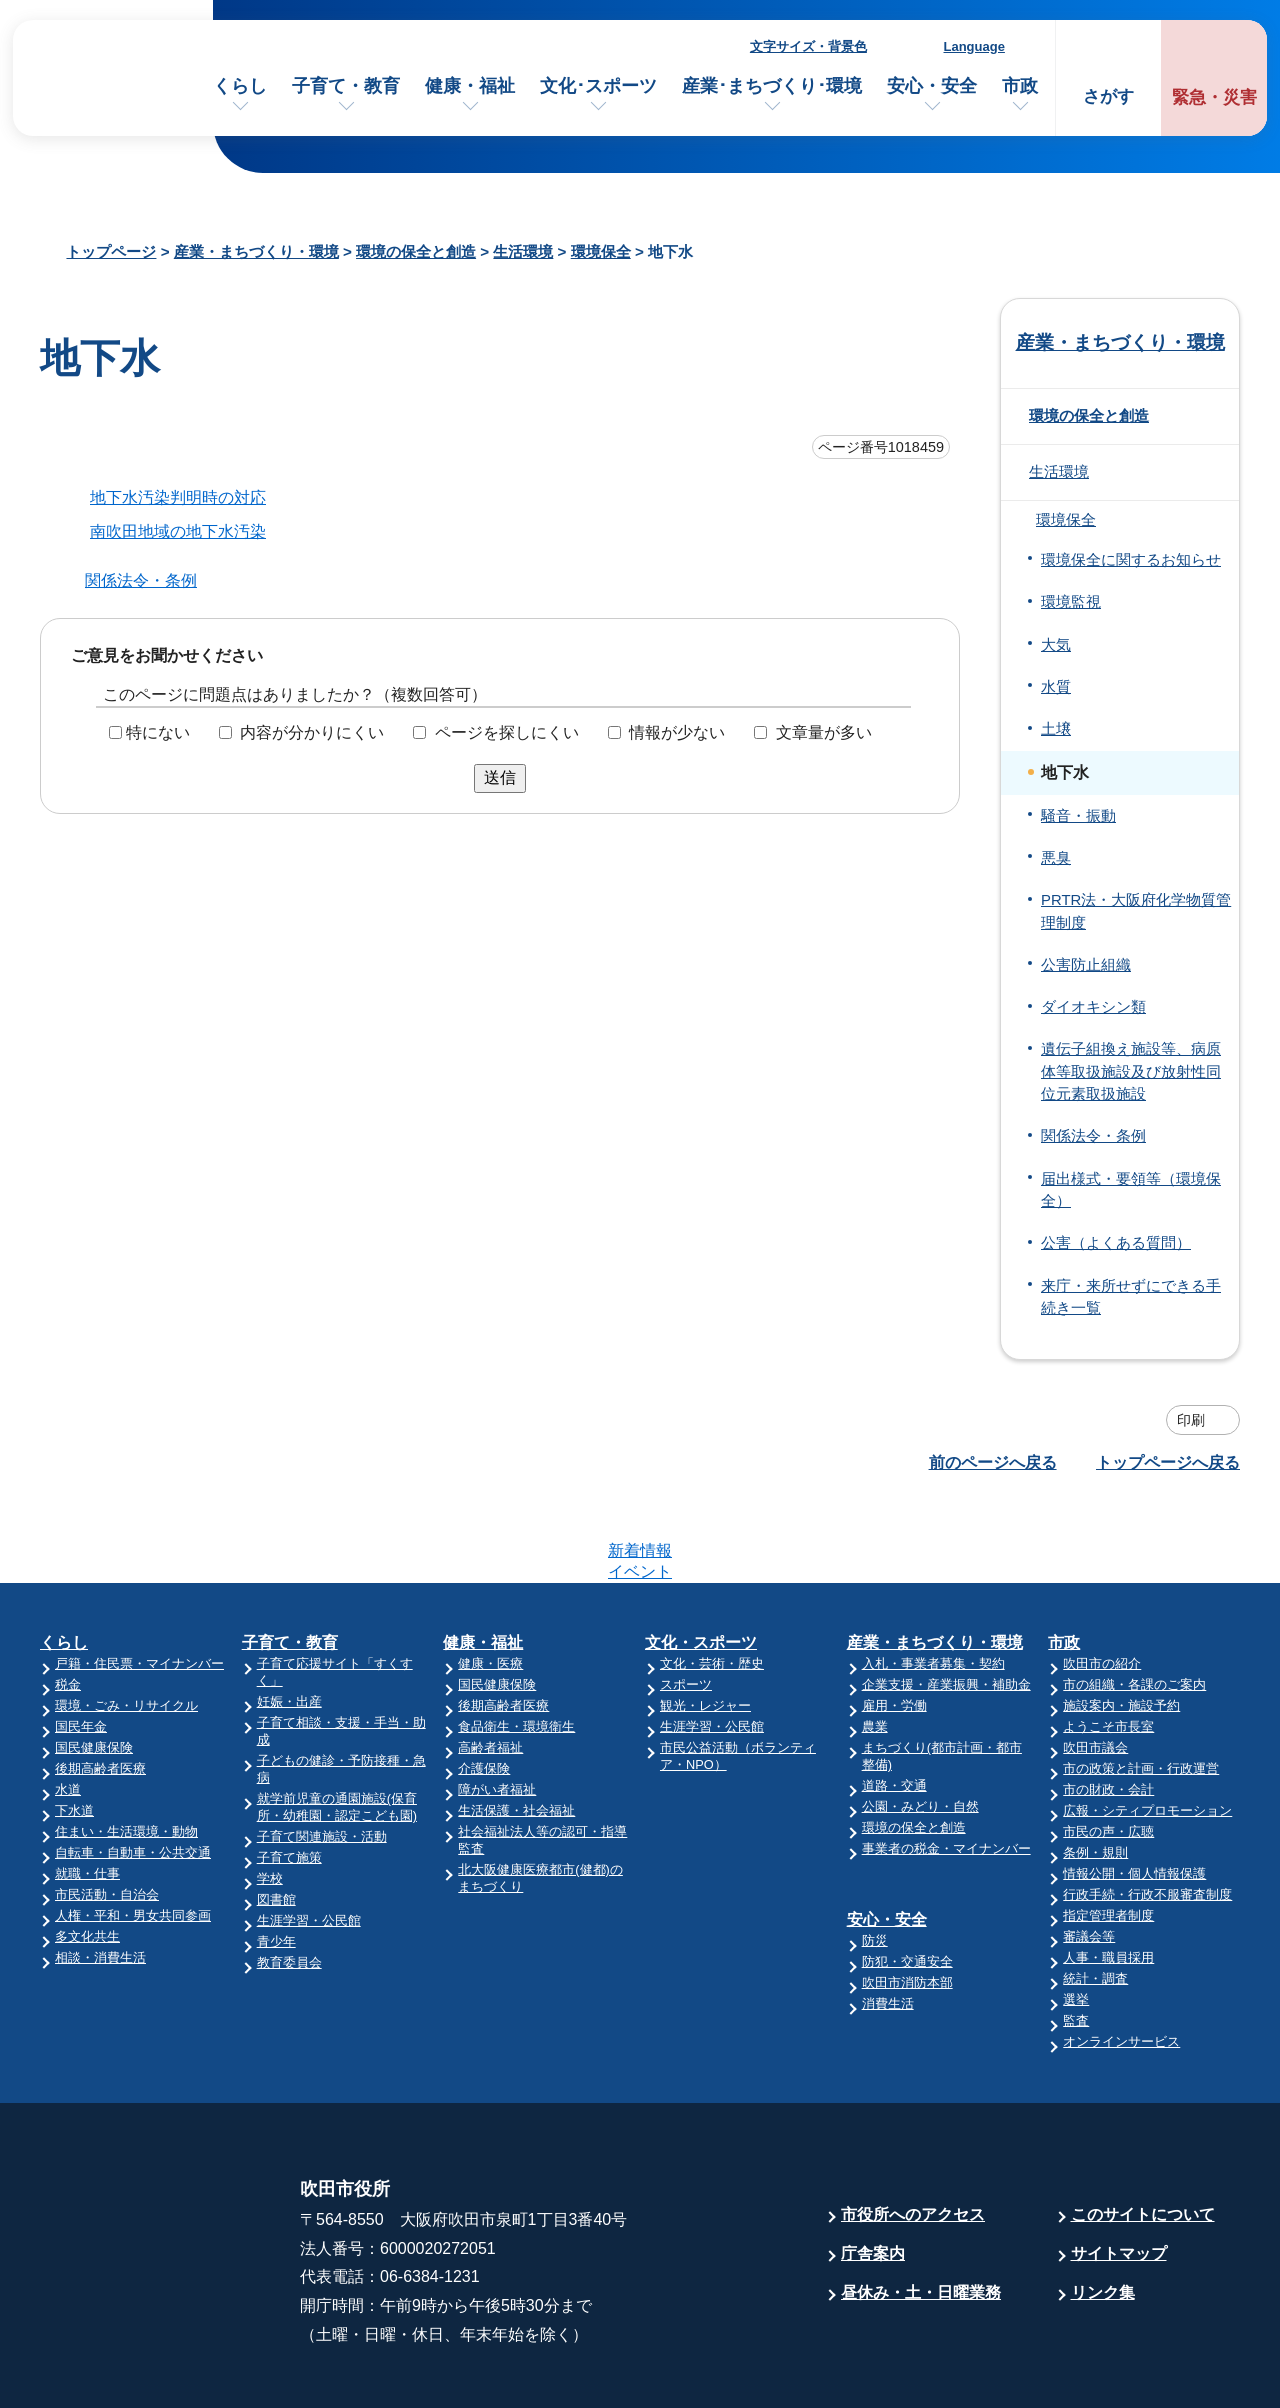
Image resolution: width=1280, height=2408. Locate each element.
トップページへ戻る (1168, 1462)
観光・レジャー (705, 1627)
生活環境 (523, 251)
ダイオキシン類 (1093, 1007)
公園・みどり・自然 (920, 1728)
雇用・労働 (894, 1627)
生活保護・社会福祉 (516, 1732)
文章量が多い (824, 732)
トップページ (111, 251)
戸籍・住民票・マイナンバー (139, 1585)
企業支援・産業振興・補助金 (946, 1606)
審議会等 (1089, 1858)
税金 (68, 1606)
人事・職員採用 (1108, 1879)
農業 (875, 1648)
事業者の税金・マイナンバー (946, 1770)
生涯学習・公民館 (309, 1842)
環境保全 (601, 251)
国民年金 (81, 1648)
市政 (1020, 86)
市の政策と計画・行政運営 (1141, 1690)
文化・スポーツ (701, 1564)
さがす (1108, 96)
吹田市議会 (1095, 1669)
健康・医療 (490, 1585)
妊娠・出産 (289, 1623)
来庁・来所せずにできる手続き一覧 (1131, 1297)
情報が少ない (677, 732)
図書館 (276, 1821)
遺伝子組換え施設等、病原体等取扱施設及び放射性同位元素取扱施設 (1131, 1071)
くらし (240, 86)
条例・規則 (1095, 1774)
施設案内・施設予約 (1121, 1627)
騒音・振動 (1078, 816)
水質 (1056, 687)
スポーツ (686, 1606)
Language (974, 46)
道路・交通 (894, 1707)
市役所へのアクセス (913, 2136)
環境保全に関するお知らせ (1131, 560)
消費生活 (888, 1925)
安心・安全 (932, 86)
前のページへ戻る (993, 1462)
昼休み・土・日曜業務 (921, 2214)
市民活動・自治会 (107, 1816)
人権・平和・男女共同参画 (133, 1837)
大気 (1056, 645)
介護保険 (484, 1690)
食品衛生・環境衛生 (516, 1648)
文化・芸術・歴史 (712, 1585)
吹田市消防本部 (907, 1904)
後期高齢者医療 (100, 1690)
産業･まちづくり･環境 (772, 86)
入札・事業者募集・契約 (933, 1585)
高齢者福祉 (490, 1669)
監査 (1076, 1942)
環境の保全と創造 (416, 251)
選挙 (1076, 1921)
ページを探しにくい (507, 732)
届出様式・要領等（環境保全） (1131, 1190)
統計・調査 (1095, 1900)
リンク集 (1103, 2214)
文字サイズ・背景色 (808, 46)
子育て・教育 (346, 86)
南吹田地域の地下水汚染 (178, 531)
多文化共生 (87, 1858)
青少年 (276, 1863)
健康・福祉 (470, 86)
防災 (875, 1862)
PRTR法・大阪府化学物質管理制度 (1136, 911)
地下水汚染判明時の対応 (178, 497)
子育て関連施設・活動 (322, 1758)
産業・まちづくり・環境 (256, 251)
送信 (500, 777)
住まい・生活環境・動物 (126, 1753)
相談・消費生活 (100, 1879)
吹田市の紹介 (1102, 1585)
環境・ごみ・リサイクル (126, 1627)
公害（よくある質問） (1116, 1243)
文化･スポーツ (598, 86)
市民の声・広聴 (1108, 1753)
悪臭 (1056, 858)
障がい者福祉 (497, 1711)
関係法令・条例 (141, 580)
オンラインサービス (1121, 1963)
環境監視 (1071, 602)
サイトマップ (1119, 2175)
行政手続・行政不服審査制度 (1147, 1816)
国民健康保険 (94, 1669)
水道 (68, 1711)
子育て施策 (289, 1779)
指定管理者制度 (1108, 1837)
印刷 (1191, 1420)
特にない (158, 732)
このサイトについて (1143, 2136)
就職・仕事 (87, 1795)
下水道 (74, 1732)
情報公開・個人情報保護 (1134, 1795)
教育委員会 (289, 1884)
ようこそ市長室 (1108, 1648)
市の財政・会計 (1108, 1711)
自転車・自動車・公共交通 (133, 1774)
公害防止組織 (1086, 965)
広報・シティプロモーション (1147, 1732)
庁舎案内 (873, 2175)
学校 (270, 1800)
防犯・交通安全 (907, 1883)
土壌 (1056, 729)
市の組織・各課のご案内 (1134, 1606)
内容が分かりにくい (312, 732)
